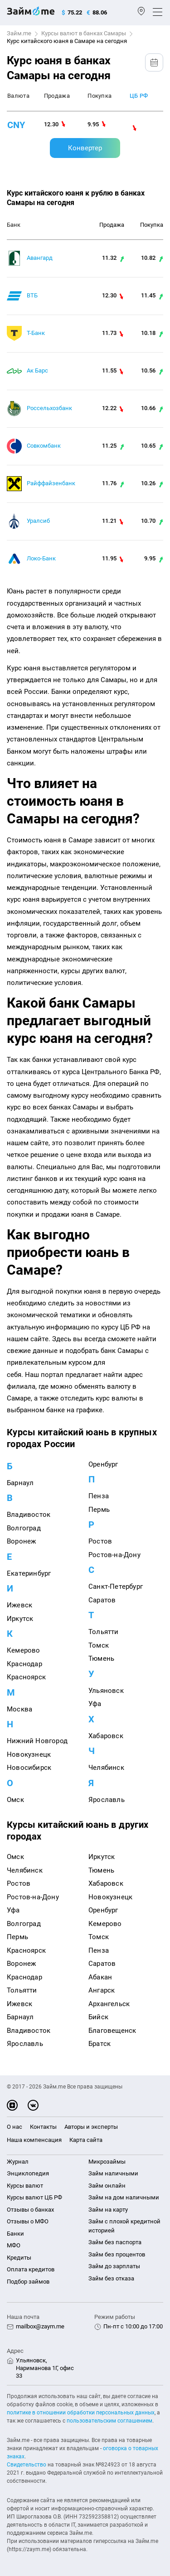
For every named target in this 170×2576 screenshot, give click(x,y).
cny (16, 124)
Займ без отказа (111, 2278)
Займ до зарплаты (114, 2266)
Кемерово (23, 1650)
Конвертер (85, 148)
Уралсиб (38, 520)
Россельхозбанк (49, 408)
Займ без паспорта (114, 2242)
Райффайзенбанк (51, 483)
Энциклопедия (28, 2173)
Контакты (43, 2126)
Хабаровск (105, 1736)
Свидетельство (26, 2464)
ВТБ (32, 295)
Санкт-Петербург (115, 1586)
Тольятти (103, 1632)
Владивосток (28, 1514)
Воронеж (21, 1541)
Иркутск (20, 1619)
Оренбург (103, 1464)
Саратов (102, 1600)
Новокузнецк (29, 1754)
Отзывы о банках (30, 2209)
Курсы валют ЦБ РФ (34, 2197)
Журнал (18, 2161)
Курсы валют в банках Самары (83, 33)
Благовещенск (112, 2030)
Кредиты (19, 2257)
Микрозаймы (107, 2161)
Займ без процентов (116, 2254)
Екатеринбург (29, 1573)
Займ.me (19, 33)
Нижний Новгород (37, 1741)
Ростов (100, 1541)
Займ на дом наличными (123, 2197)
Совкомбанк (44, 445)
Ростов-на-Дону (114, 1555)
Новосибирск (29, 1768)
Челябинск (106, 1768)
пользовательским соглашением (109, 2421)
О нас (14, 2126)
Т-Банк (36, 333)
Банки (15, 2233)
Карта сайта (85, 2139)
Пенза (98, 1496)
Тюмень (101, 1658)
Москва (19, 1709)
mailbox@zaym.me (40, 2326)
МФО (13, 2245)
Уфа (95, 1704)
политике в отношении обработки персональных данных (81, 2412)
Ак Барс (37, 370)
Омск (15, 1800)
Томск (98, 1645)
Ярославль (106, 1800)
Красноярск (26, 1677)
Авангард (40, 257)
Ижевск (19, 1605)
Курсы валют (25, 2185)
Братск (99, 2044)
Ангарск (101, 1990)
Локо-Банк (41, 558)
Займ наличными (113, 2173)
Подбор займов (28, 2281)
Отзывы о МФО (28, 2221)
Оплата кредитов (30, 2269)
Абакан (100, 1977)
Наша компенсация (34, 2139)
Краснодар (24, 1664)
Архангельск (109, 2004)
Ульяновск (106, 1691)
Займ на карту (108, 2209)
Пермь (99, 1509)
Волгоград (24, 1528)
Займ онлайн (107, 2185)
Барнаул (20, 1483)
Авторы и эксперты (91, 2126)
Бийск (98, 2017)
